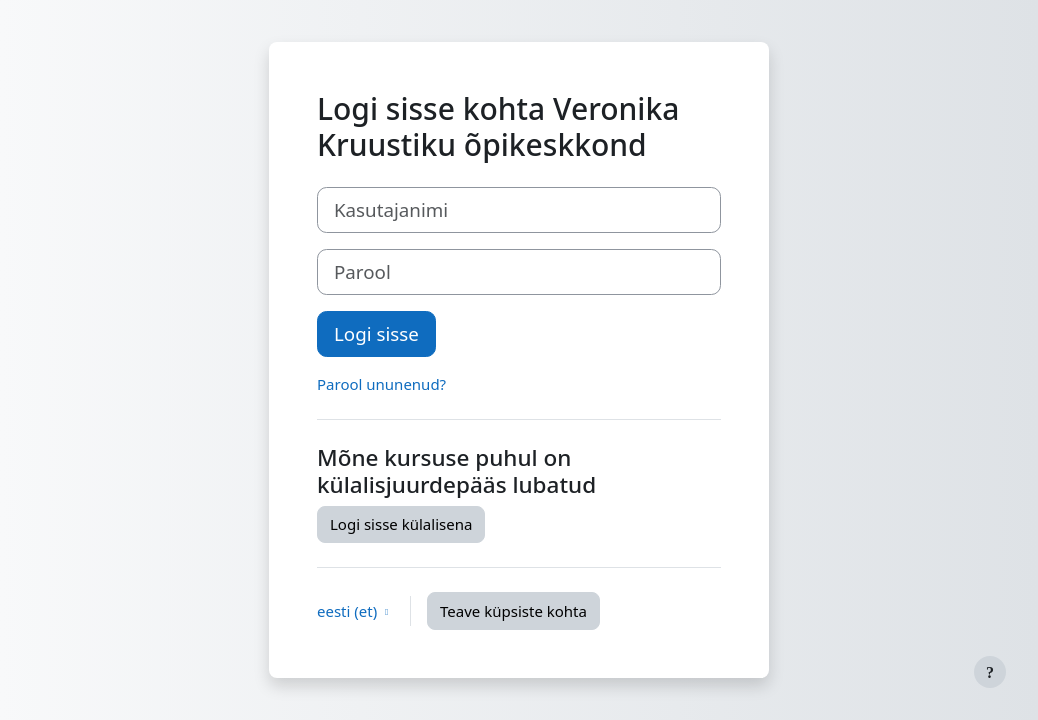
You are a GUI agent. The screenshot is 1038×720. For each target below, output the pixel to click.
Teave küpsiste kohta (513, 611)
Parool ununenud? (381, 384)
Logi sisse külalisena (401, 524)
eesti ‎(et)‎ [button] (349, 611)
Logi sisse (376, 333)
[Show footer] (990, 672)
